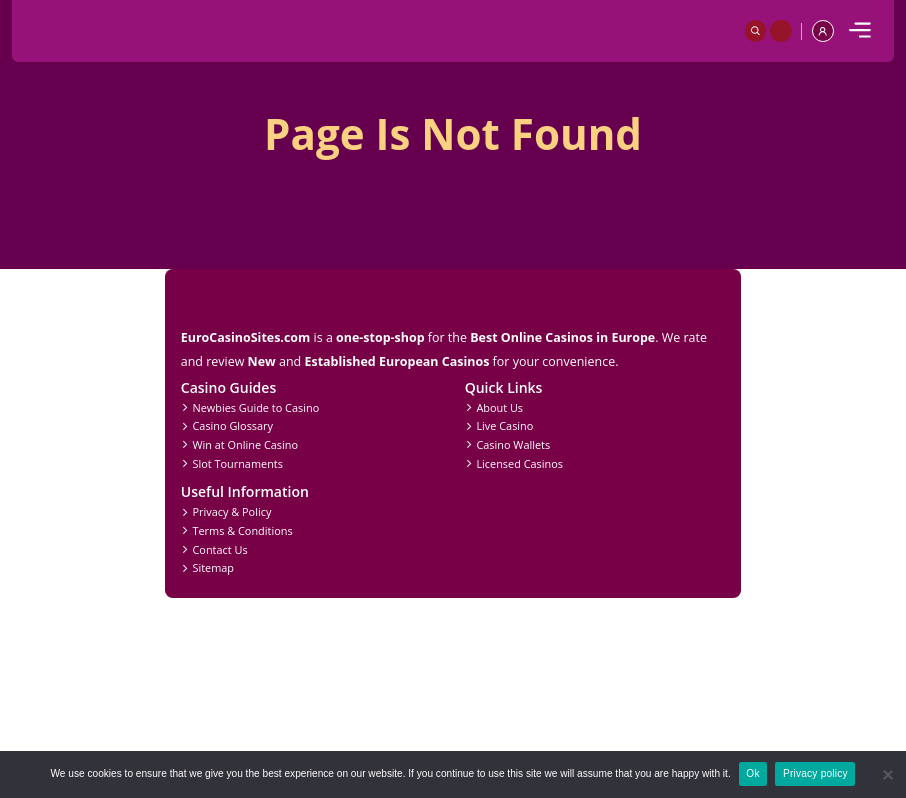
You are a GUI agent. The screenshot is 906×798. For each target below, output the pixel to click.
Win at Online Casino (245, 444)
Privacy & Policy (231, 511)
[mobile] (860, 31)
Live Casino (504, 425)
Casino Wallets (513, 444)
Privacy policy (815, 773)
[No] (887, 775)
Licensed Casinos (519, 463)
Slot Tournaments (237, 463)
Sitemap (213, 567)
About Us (499, 407)
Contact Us (219, 549)
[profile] (823, 31)
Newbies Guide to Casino (255, 407)
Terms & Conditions (242, 530)
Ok (752, 773)
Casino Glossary (232, 425)
